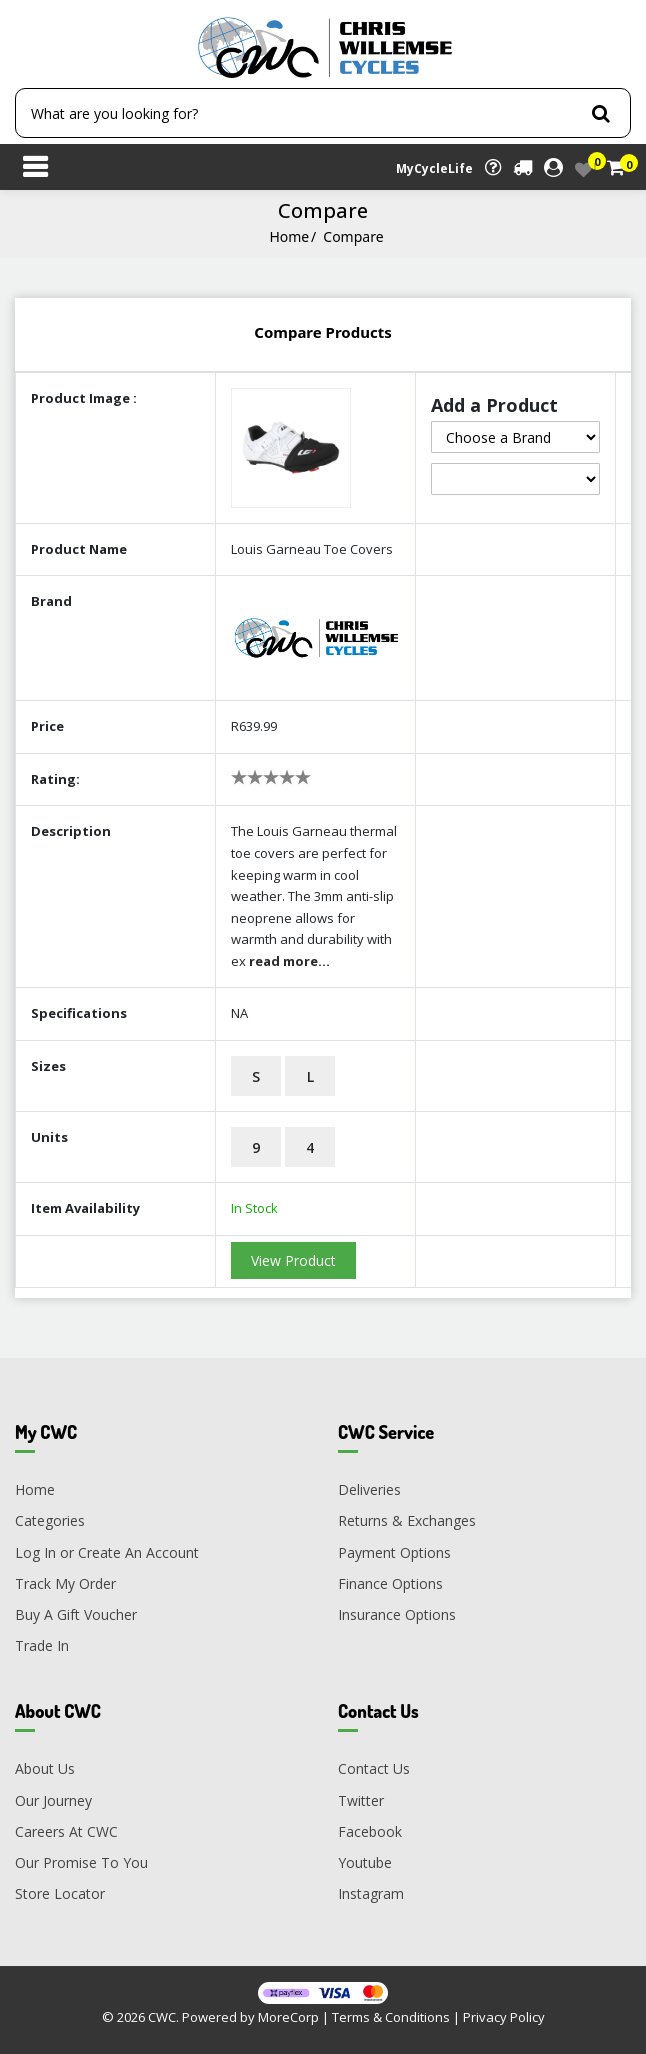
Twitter (361, 1800)
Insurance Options (397, 1614)
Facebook (370, 1831)
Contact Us (374, 1768)
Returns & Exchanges (407, 1520)
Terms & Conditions (391, 2017)
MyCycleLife (434, 168)
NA (239, 1013)
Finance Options (390, 1583)
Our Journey (53, 1800)
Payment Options (394, 1552)
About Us (45, 1768)
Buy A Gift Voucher (76, 1614)
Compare (353, 236)
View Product (293, 1260)
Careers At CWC (66, 1831)
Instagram (371, 1893)
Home (289, 236)
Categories (50, 1520)
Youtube (365, 1862)
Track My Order (65, 1583)
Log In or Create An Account (107, 1552)
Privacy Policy (504, 2017)
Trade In (42, 1645)
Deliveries (369, 1489)
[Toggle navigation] (35, 169)
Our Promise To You (81, 1862)
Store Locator (60, 1893)
